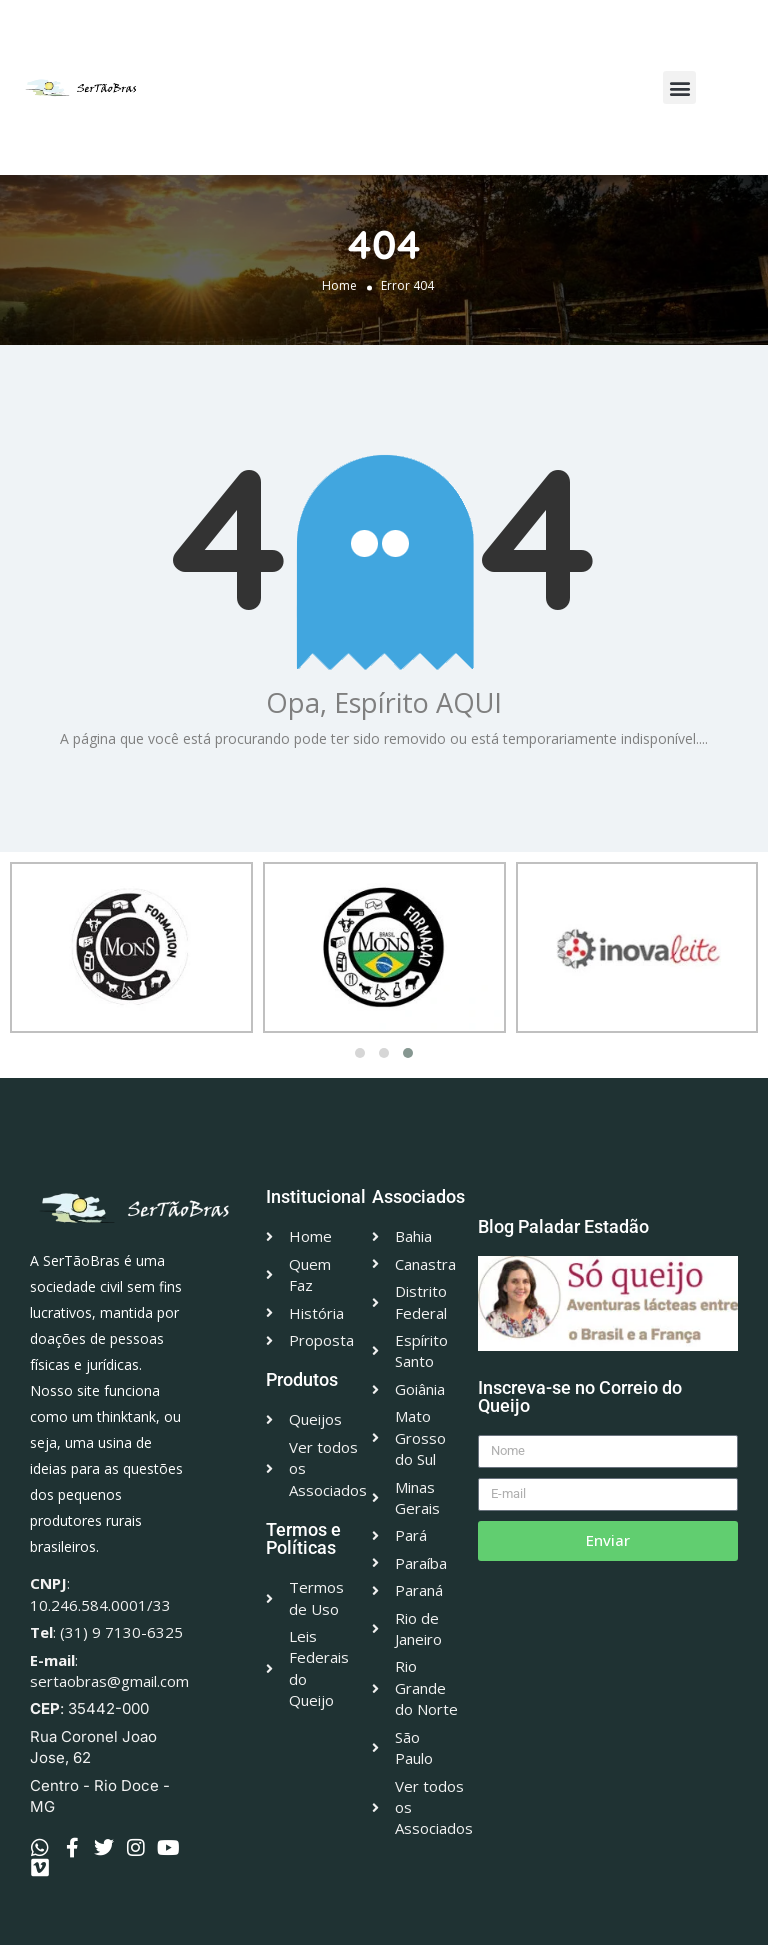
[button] (679, 87)
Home (339, 285)
